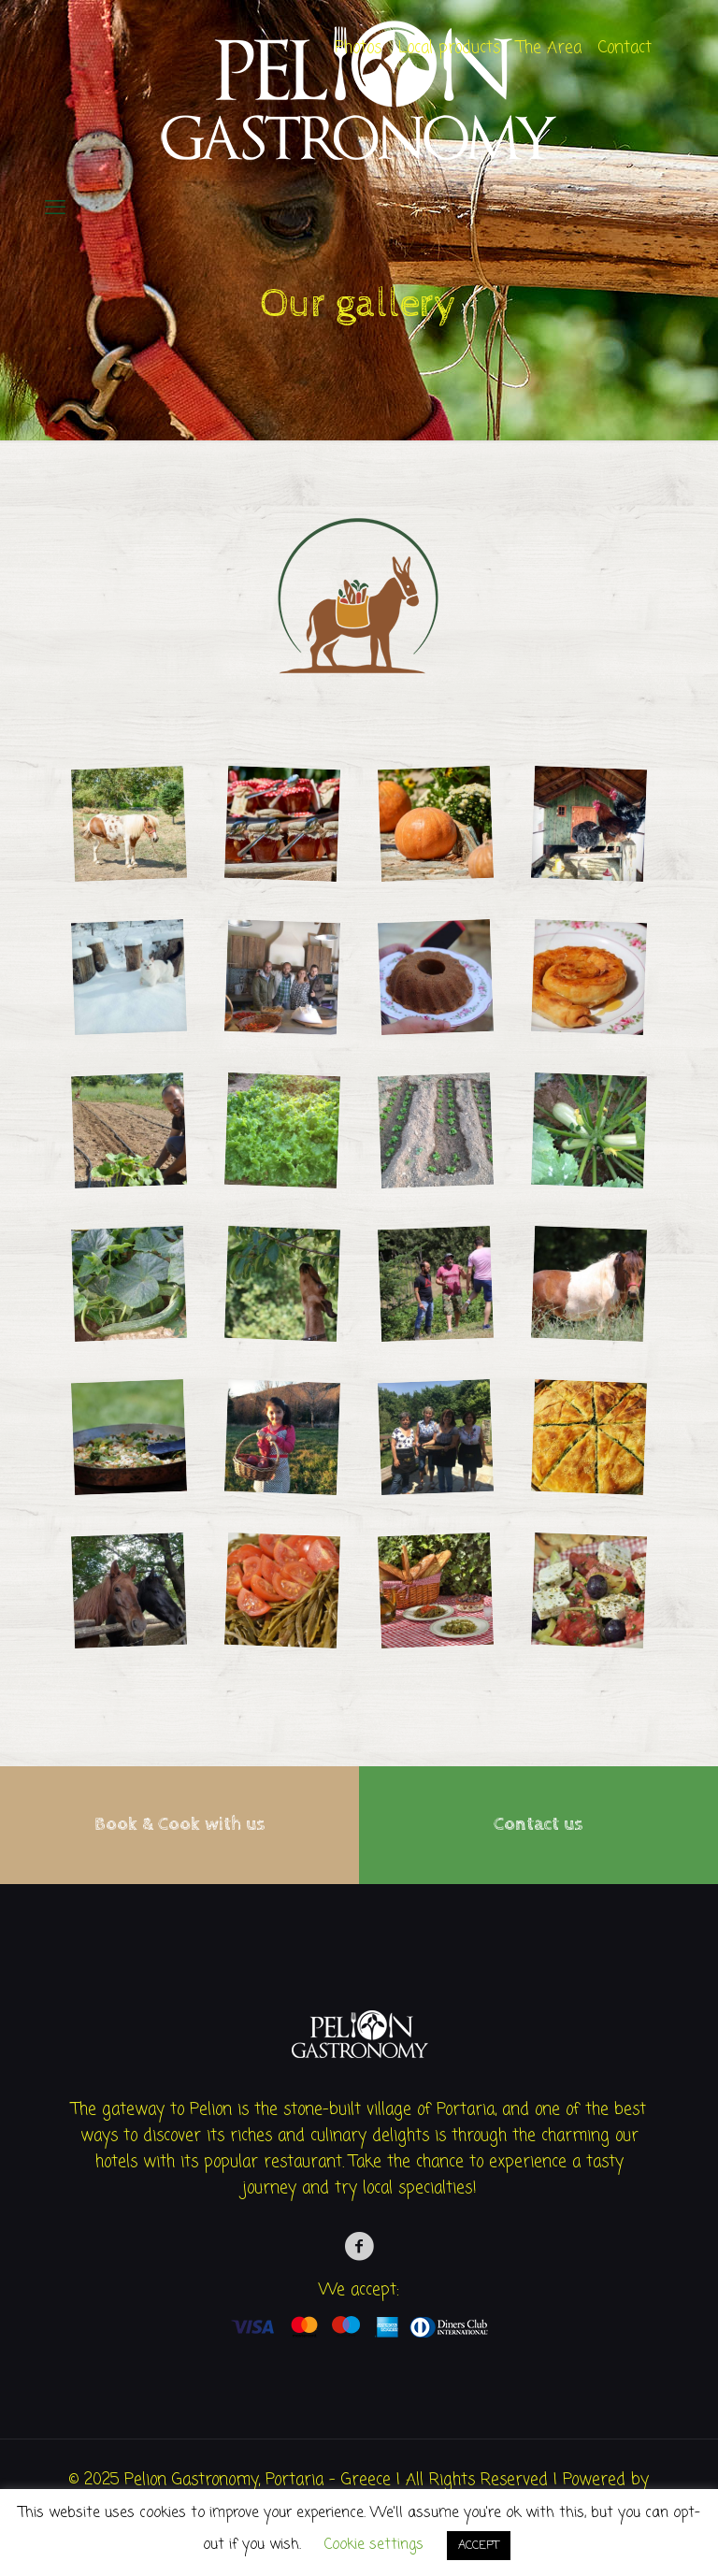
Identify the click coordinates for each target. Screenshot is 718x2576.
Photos (358, 48)
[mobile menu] (55, 208)
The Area (549, 48)
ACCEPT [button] (478, 2545)
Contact (625, 48)
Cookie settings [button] (374, 2545)
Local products (449, 48)
